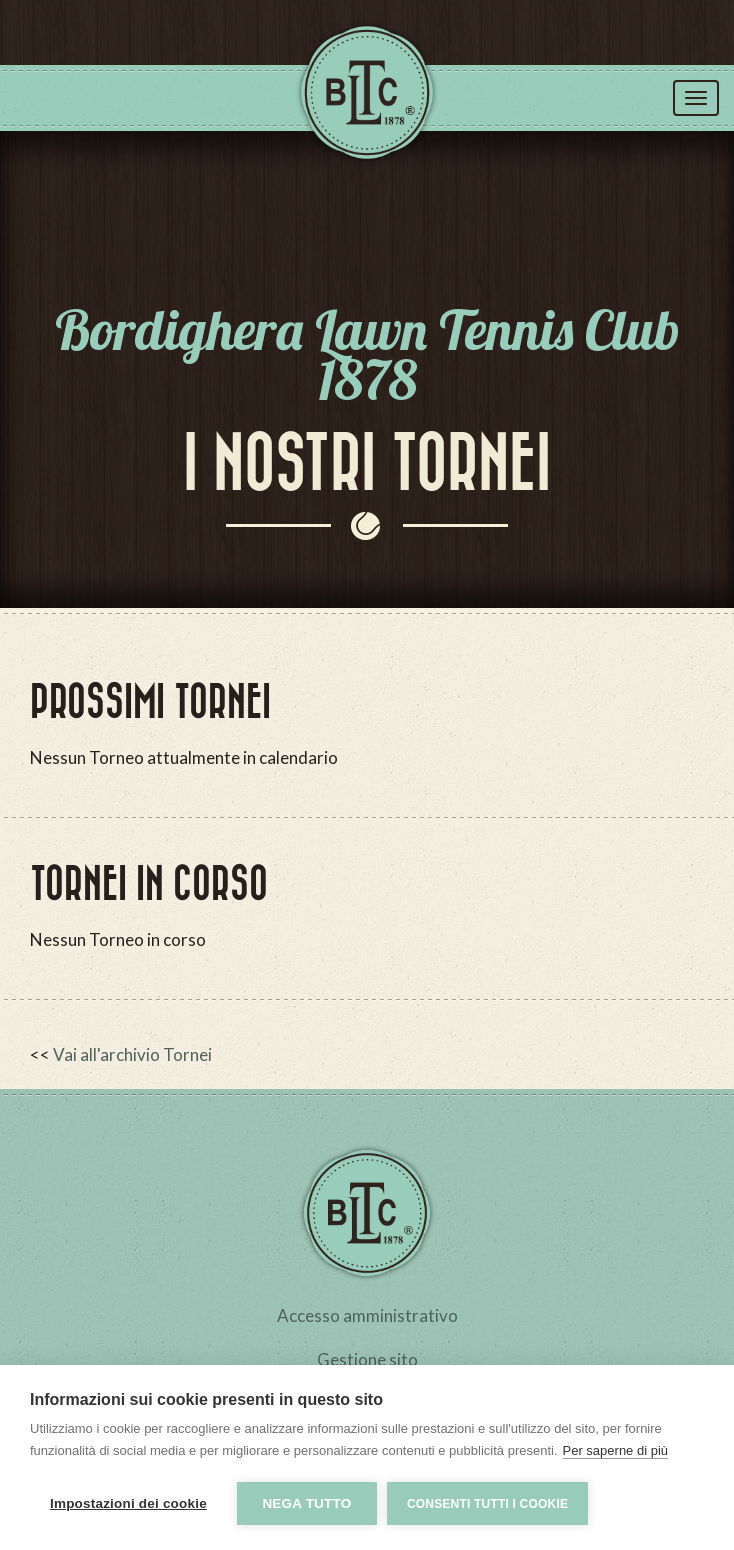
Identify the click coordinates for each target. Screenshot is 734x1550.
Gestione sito (367, 1359)
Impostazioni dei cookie (128, 1503)
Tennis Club (367, 99)
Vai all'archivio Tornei (132, 1054)
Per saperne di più (616, 1450)
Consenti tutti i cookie (487, 1504)
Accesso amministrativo (367, 1315)
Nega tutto (306, 1503)
